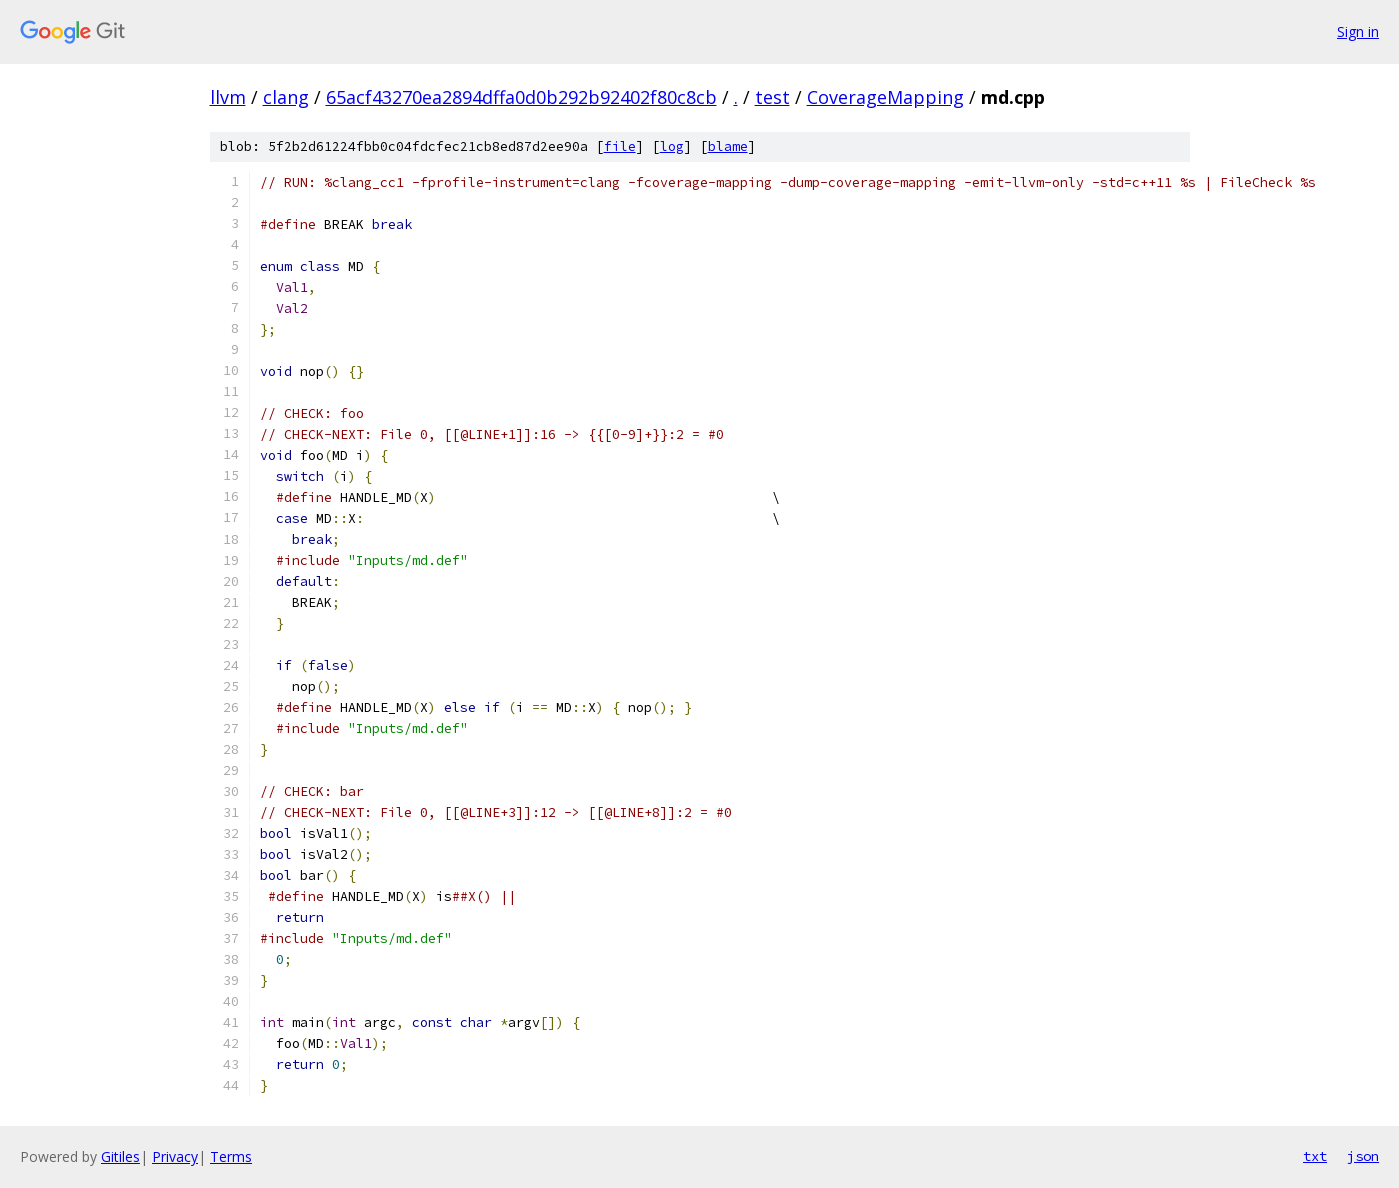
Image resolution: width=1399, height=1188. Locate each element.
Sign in (1358, 31)
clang (286, 97)
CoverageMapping (885, 97)
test (772, 97)
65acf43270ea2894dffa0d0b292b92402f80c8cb (521, 97)
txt (1315, 1156)
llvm (228, 97)
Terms (231, 1156)
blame (728, 146)
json (1363, 1156)
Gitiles (120, 1156)
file (620, 146)
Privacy (175, 1156)
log (672, 146)
